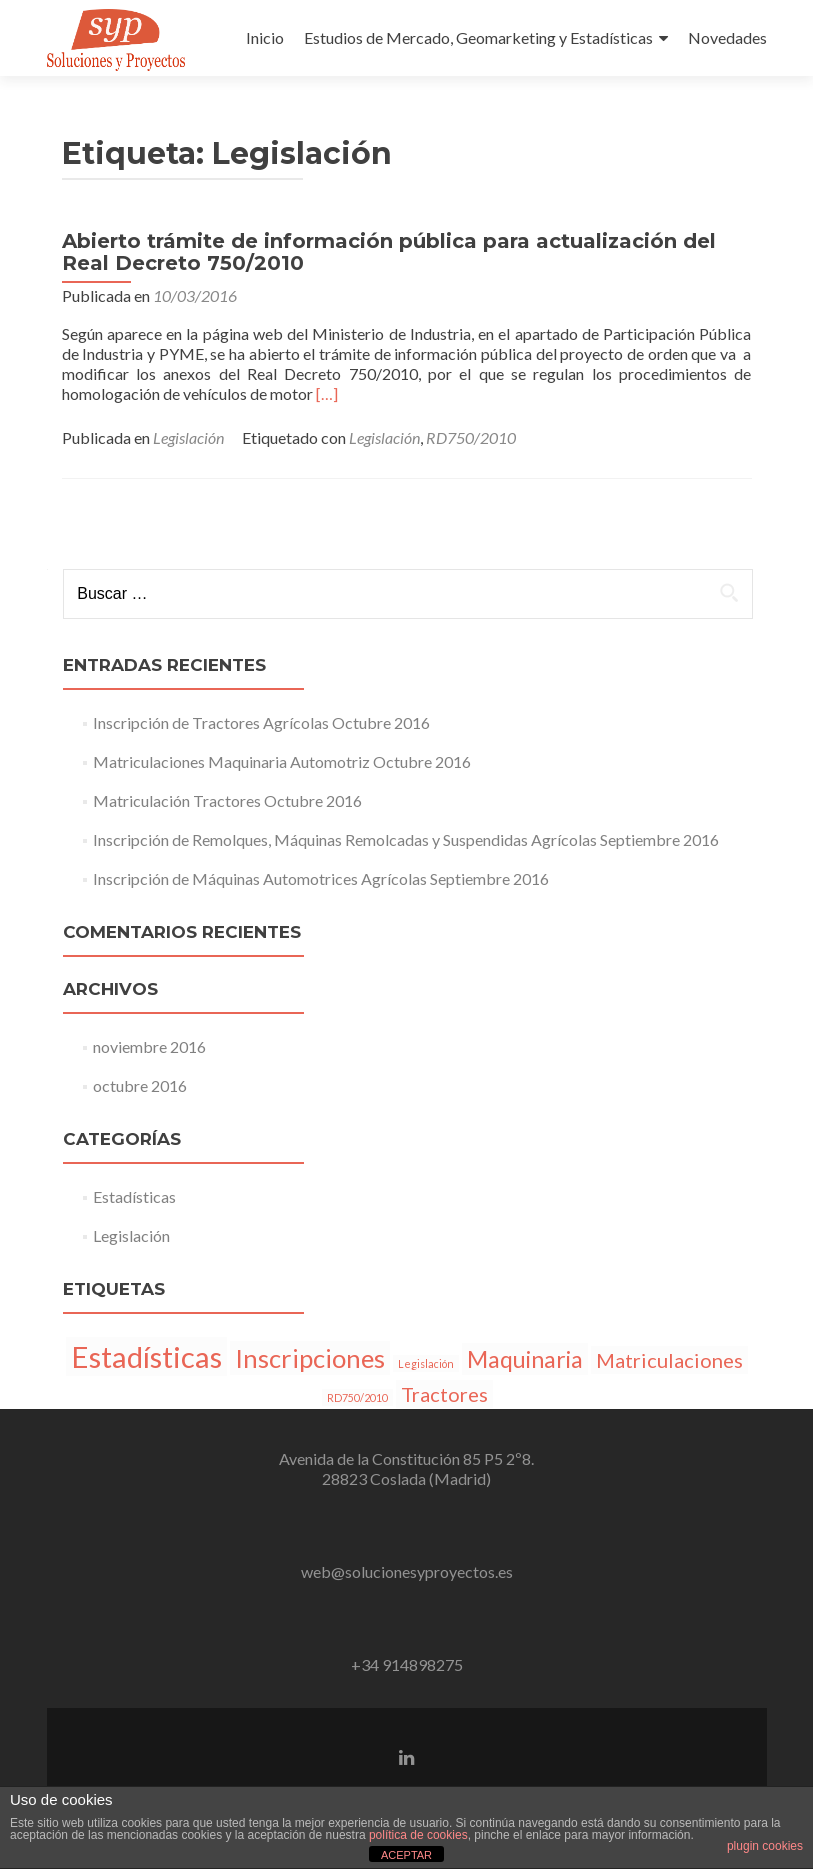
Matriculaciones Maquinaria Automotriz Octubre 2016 (282, 761)
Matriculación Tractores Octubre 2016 (227, 800)
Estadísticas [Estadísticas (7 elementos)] (146, 1356)
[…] (327, 393)
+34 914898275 (407, 1664)
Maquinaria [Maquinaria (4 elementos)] (525, 1359)
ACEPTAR (406, 1855)
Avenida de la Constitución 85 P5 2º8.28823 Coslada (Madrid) (406, 1468)
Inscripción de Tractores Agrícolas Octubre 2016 (261, 722)
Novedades (727, 37)
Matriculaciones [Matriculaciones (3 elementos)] (669, 1360)
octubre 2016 (140, 1085)
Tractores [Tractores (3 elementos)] (444, 1394)
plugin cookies (765, 1846)
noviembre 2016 (149, 1046)
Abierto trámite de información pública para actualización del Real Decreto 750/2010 (389, 252)
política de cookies (418, 1835)
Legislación (188, 437)
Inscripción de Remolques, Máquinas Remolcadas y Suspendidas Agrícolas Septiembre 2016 (406, 839)
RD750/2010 (471, 437)
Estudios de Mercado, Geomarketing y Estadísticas (478, 37)
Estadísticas (134, 1196)
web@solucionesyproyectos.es (407, 1571)
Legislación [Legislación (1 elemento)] (426, 1363)
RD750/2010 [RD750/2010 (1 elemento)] (357, 1397)
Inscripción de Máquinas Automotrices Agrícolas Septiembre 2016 (321, 878)
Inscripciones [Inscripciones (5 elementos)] (310, 1358)
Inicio (265, 37)
